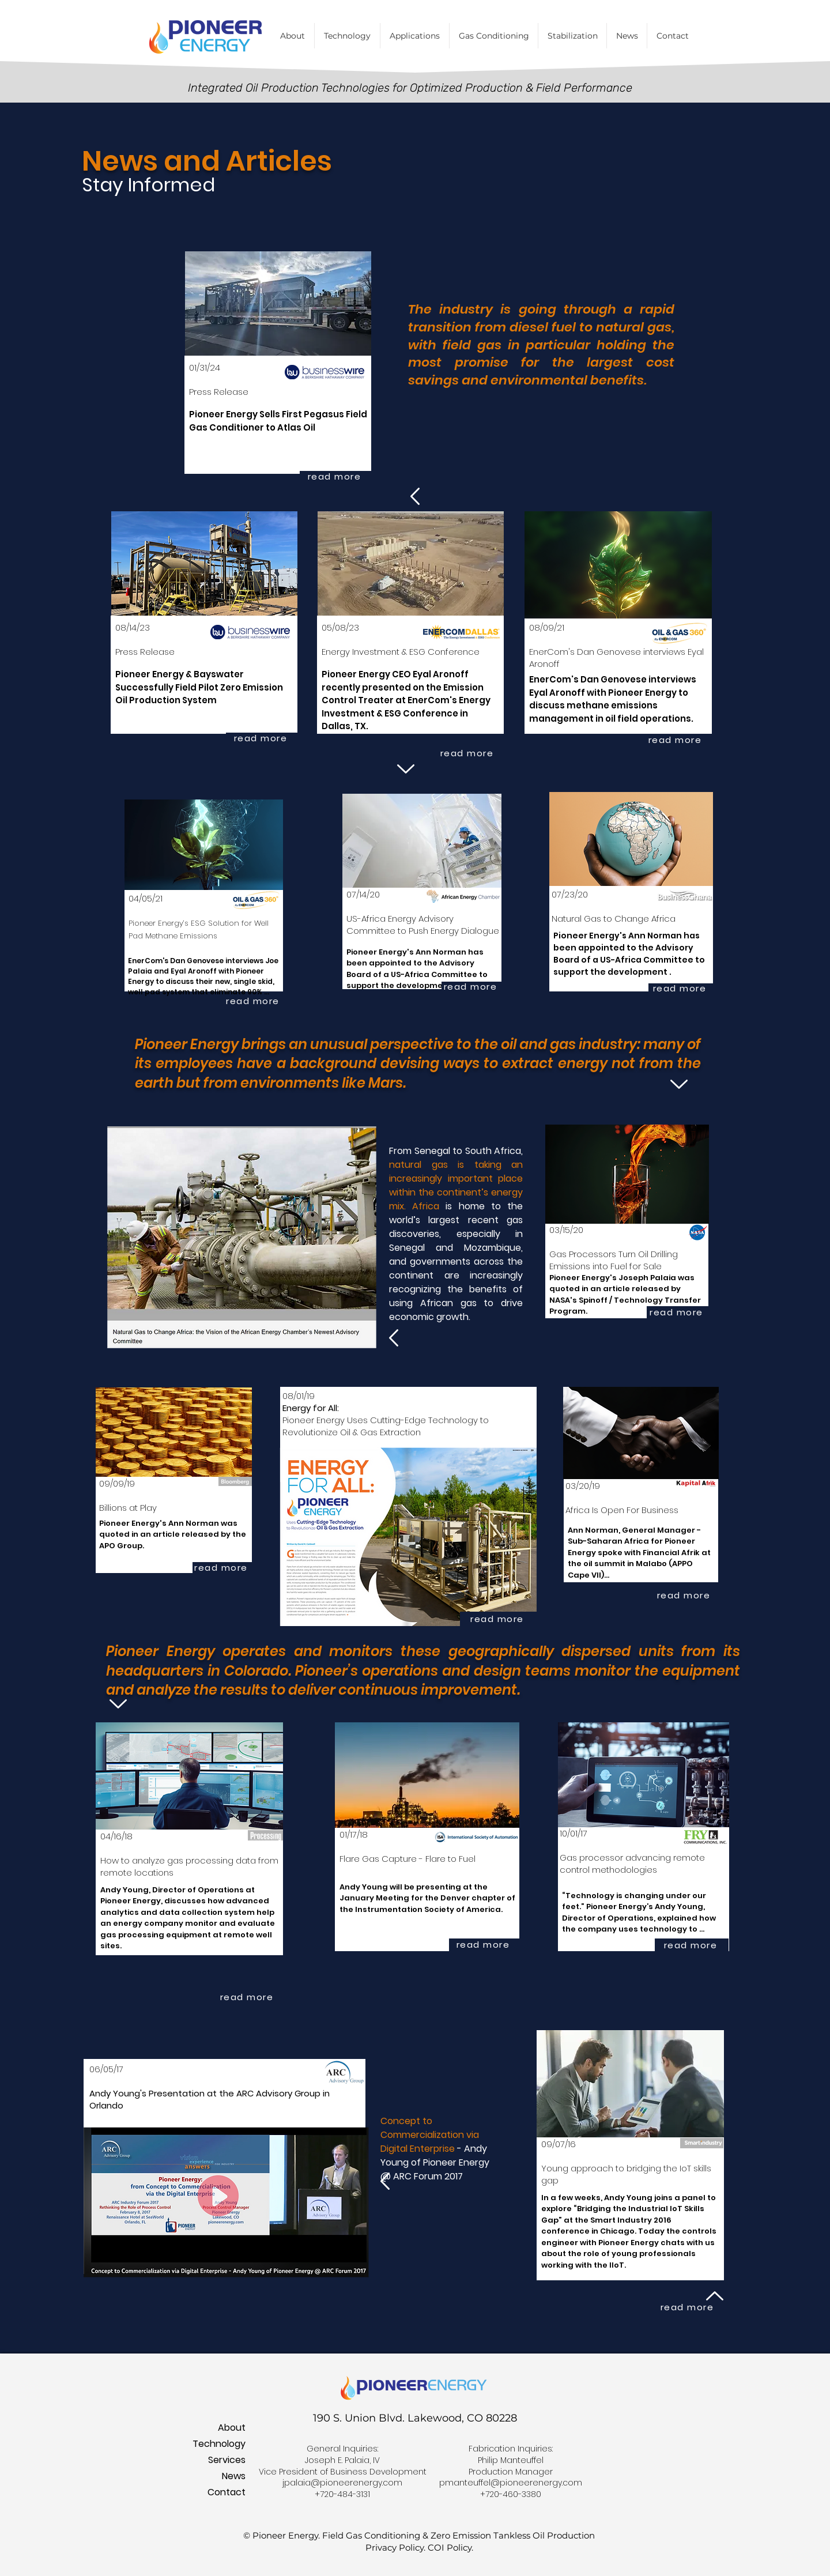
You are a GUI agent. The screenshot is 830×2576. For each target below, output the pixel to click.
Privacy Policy (394, 2547)
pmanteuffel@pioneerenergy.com (510, 2482)
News (234, 2476)
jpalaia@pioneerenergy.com (342, 2482)
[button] (493, 35)
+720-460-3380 (510, 2494)
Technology (219, 2443)
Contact (226, 2492)
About (232, 2427)
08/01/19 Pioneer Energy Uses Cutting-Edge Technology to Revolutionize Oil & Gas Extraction (385, 1414)
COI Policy (449, 2547)
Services (227, 2459)
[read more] (335, 476)
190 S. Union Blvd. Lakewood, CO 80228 (415, 2418)
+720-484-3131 (342, 2494)
